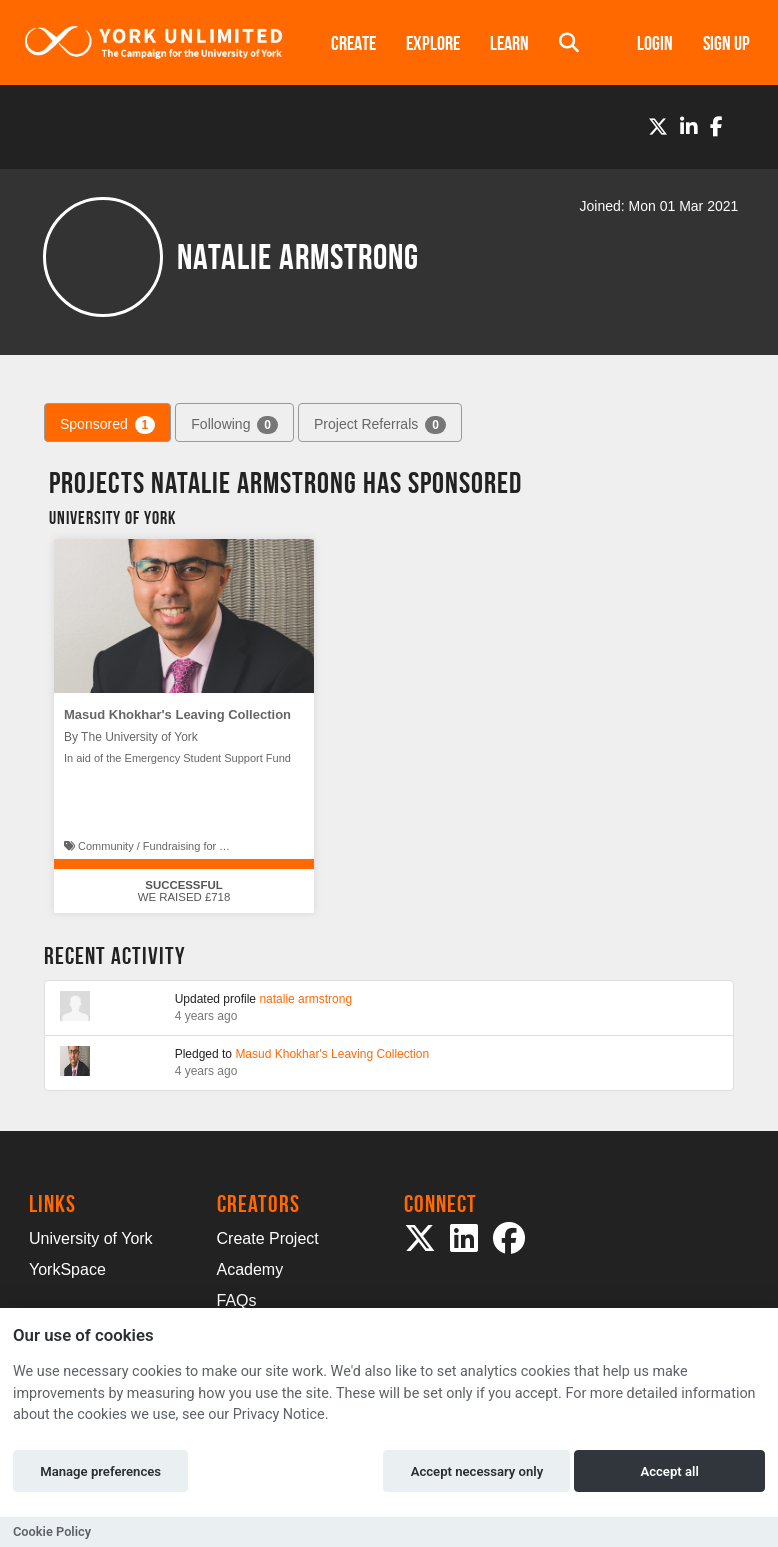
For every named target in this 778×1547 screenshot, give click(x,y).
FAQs (237, 1300)
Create (353, 43)
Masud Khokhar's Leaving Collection (177, 714)
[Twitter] (658, 127)
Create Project (268, 1238)
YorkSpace (67, 1269)
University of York (91, 1238)
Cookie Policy (52, 1531)
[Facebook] (716, 127)
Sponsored (107, 425)
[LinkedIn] (689, 127)
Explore (433, 43)
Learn (509, 43)
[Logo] (154, 42)
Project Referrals (380, 425)
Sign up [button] (726, 43)
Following (234, 425)
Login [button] (655, 43)
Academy (250, 1269)
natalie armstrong (305, 999)
